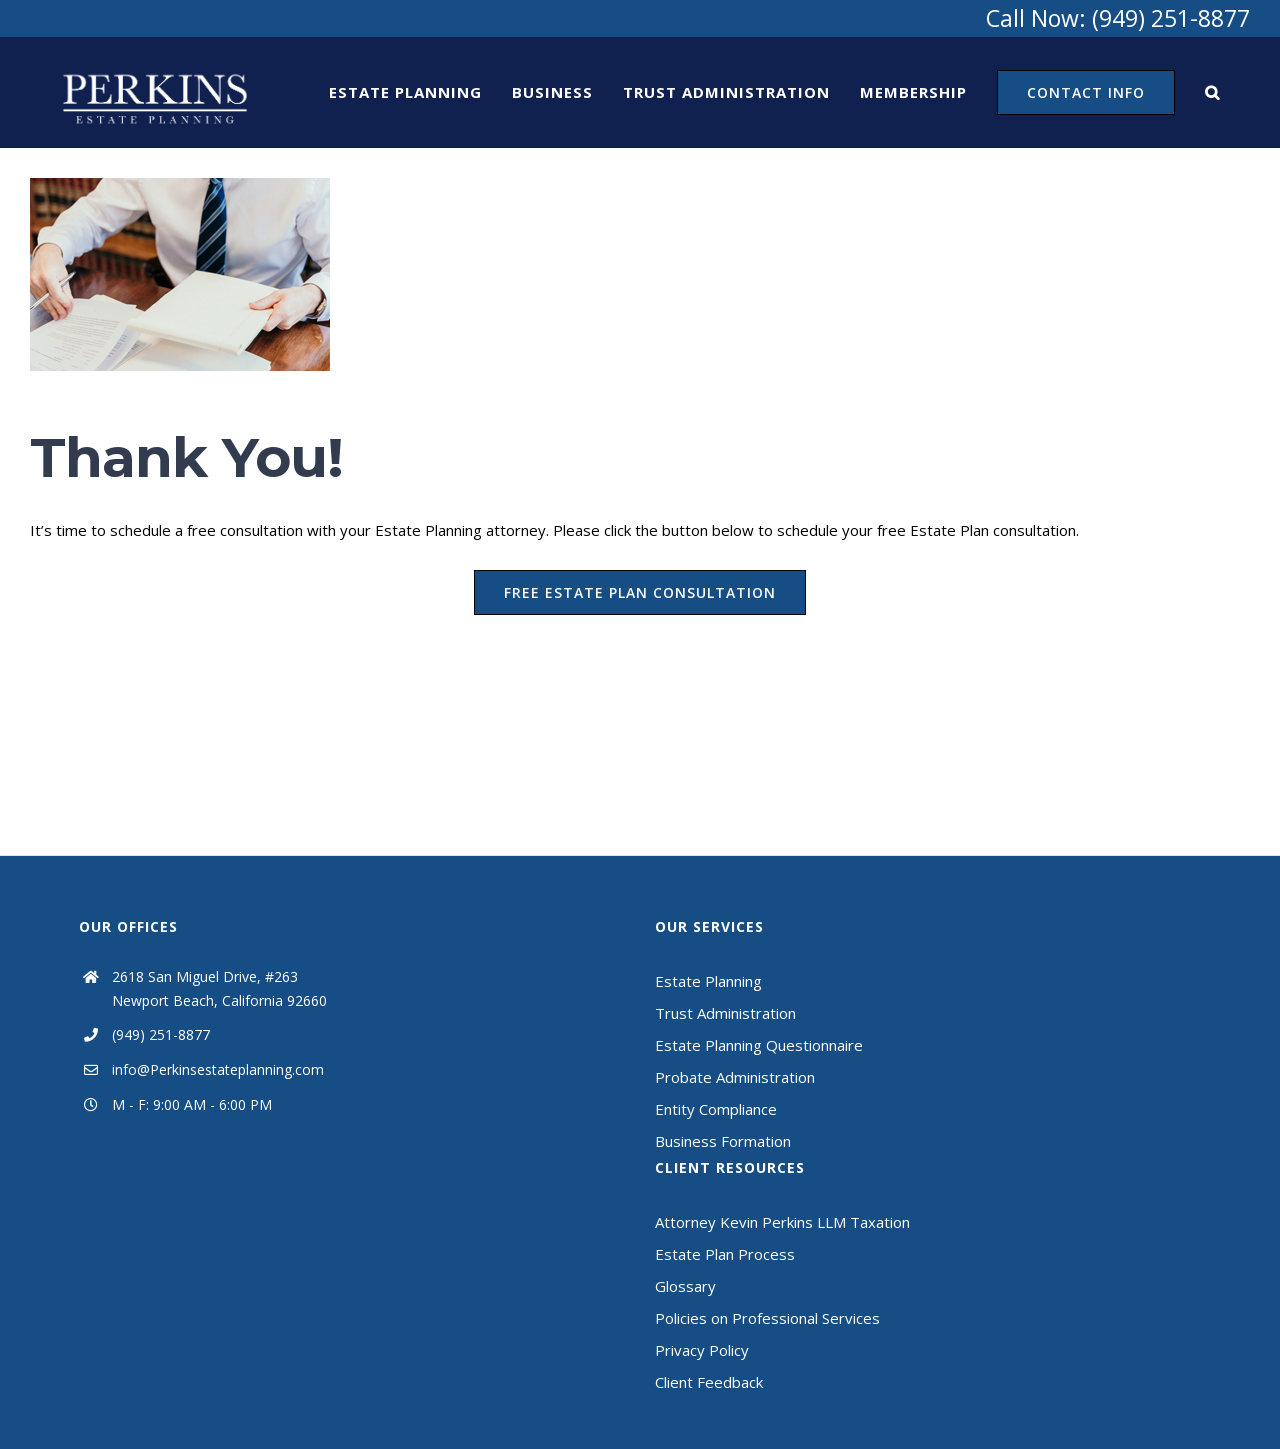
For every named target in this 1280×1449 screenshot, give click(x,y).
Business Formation (723, 1141)
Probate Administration (735, 1077)
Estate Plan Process (725, 1254)
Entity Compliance (716, 1109)
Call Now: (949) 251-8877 (1118, 18)
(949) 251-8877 (161, 1034)
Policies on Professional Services (767, 1318)
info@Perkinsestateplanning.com (218, 1069)
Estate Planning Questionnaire (759, 1045)
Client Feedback (709, 1382)
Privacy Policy (702, 1350)
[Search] (1212, 92)
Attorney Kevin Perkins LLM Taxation (782, 1222)
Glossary (685, 1286)
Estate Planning (708, 981)
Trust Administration (725, 1013)
